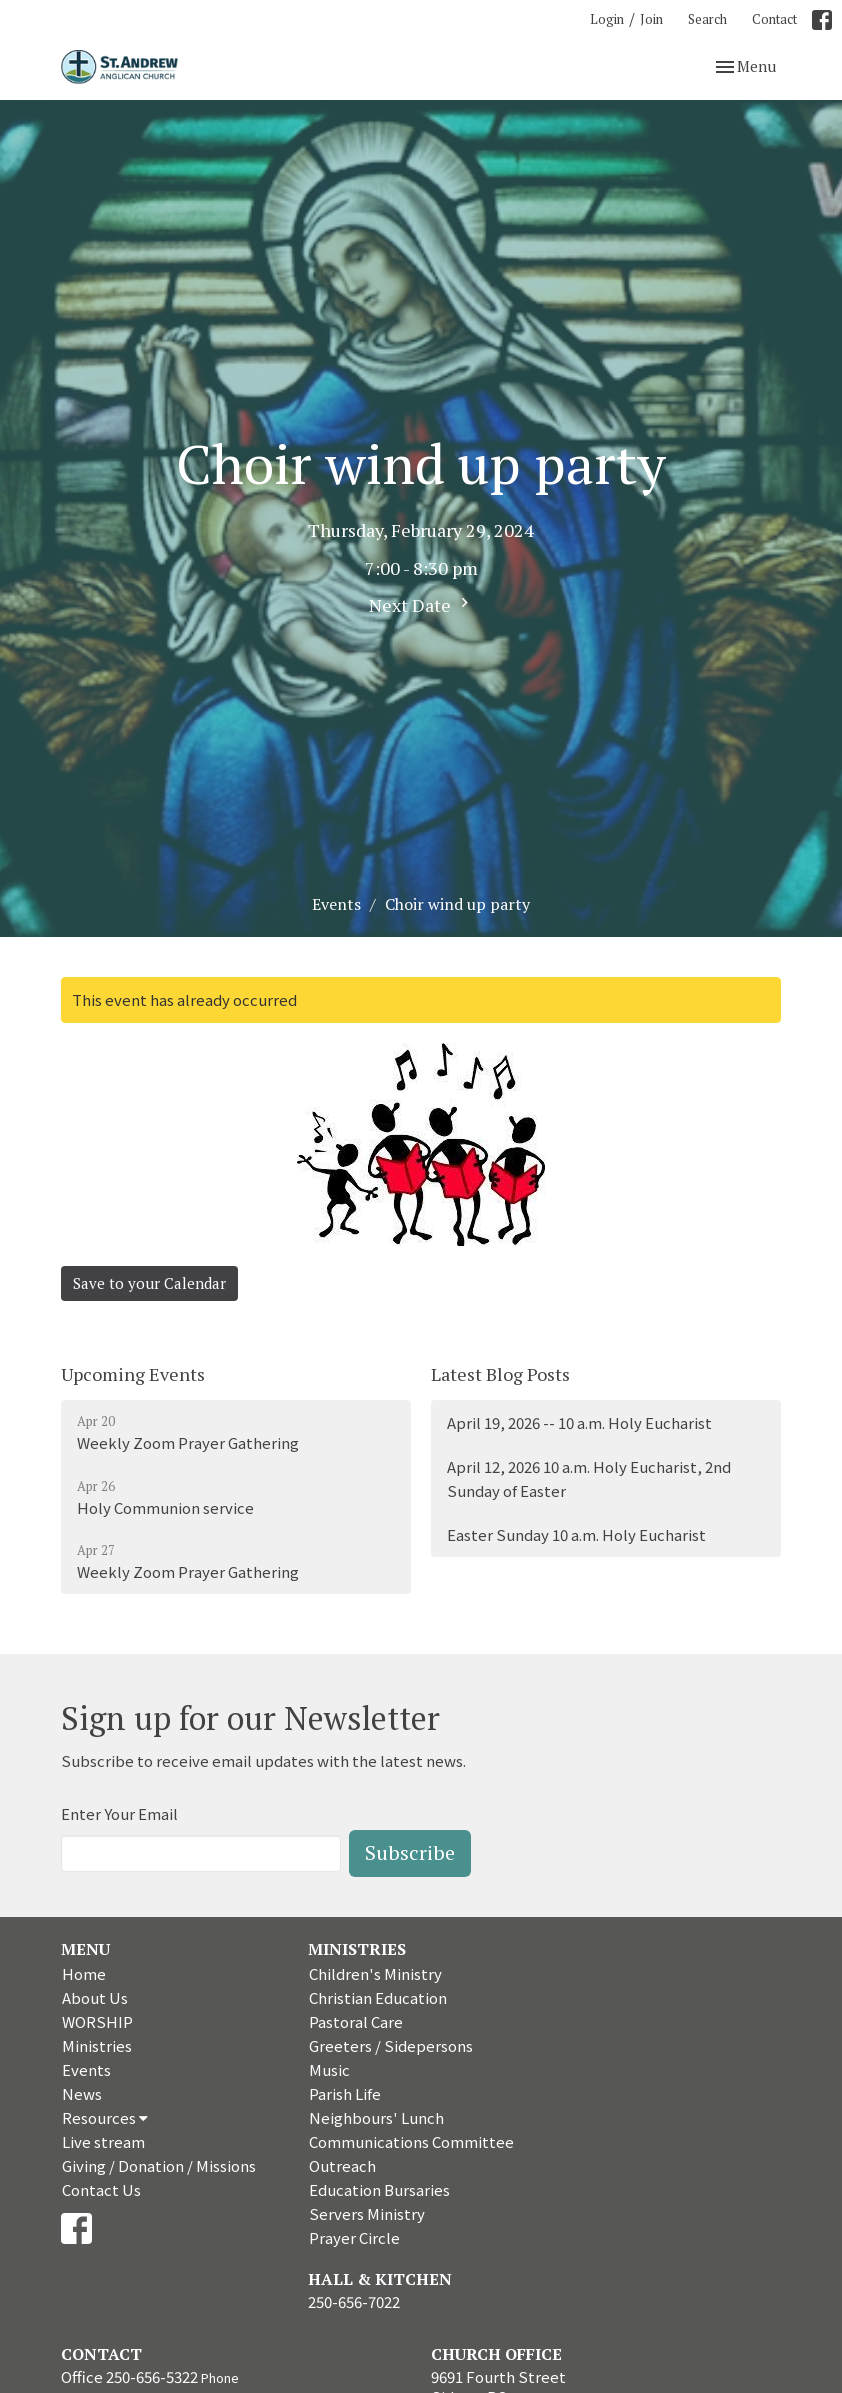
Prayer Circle (354, 2237)
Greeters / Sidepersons (391, 2045)
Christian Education (378, 1997)
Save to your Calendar (149, 1283)
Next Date (421, 605)
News (82, 2093)
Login (607, 19)
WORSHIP (97, 2021)
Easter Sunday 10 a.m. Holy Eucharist (576, 1534)
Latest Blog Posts (500, 1374)
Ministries (97, 2045)
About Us (95, 1997)
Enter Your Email (119, 1813)
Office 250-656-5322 (129, 2376)
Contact (774, 19)
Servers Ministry (367, 2213)
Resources (105, 2117)
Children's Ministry (375, 1973)
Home (84, 1973)
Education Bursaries (379, 2189)
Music (329, 2069)
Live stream (103, 2141)
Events (336, 904)
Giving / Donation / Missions (159, 2165)
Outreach (342, 2165)
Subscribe (410, 1852)
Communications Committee (411, 2141)
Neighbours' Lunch (376, 2117)
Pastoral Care (356, 2021)
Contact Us (101, 2189)
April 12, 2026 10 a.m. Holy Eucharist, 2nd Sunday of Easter (589, 1478)
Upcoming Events (133, 1374)
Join (651, 19)
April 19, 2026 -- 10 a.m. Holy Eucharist (579, 1422)
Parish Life (345, 2093)
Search (707, 19)
